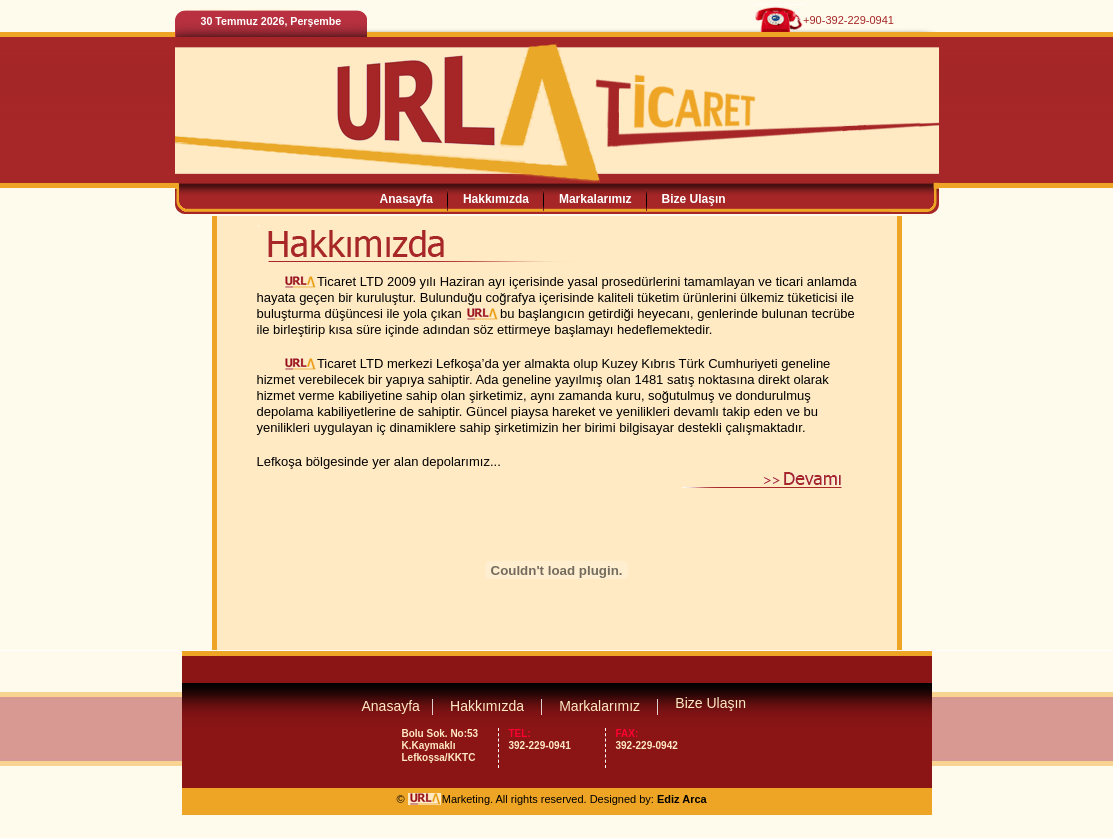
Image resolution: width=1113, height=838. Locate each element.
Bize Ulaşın (694, 199)
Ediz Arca (682, 799)
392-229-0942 (659, 739)
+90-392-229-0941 (848, 20)
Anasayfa (406, 199)
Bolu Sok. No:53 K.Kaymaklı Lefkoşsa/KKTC (440, 745)
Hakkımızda (496, 199)
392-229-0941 (552, 739)
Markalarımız (595, 199)
